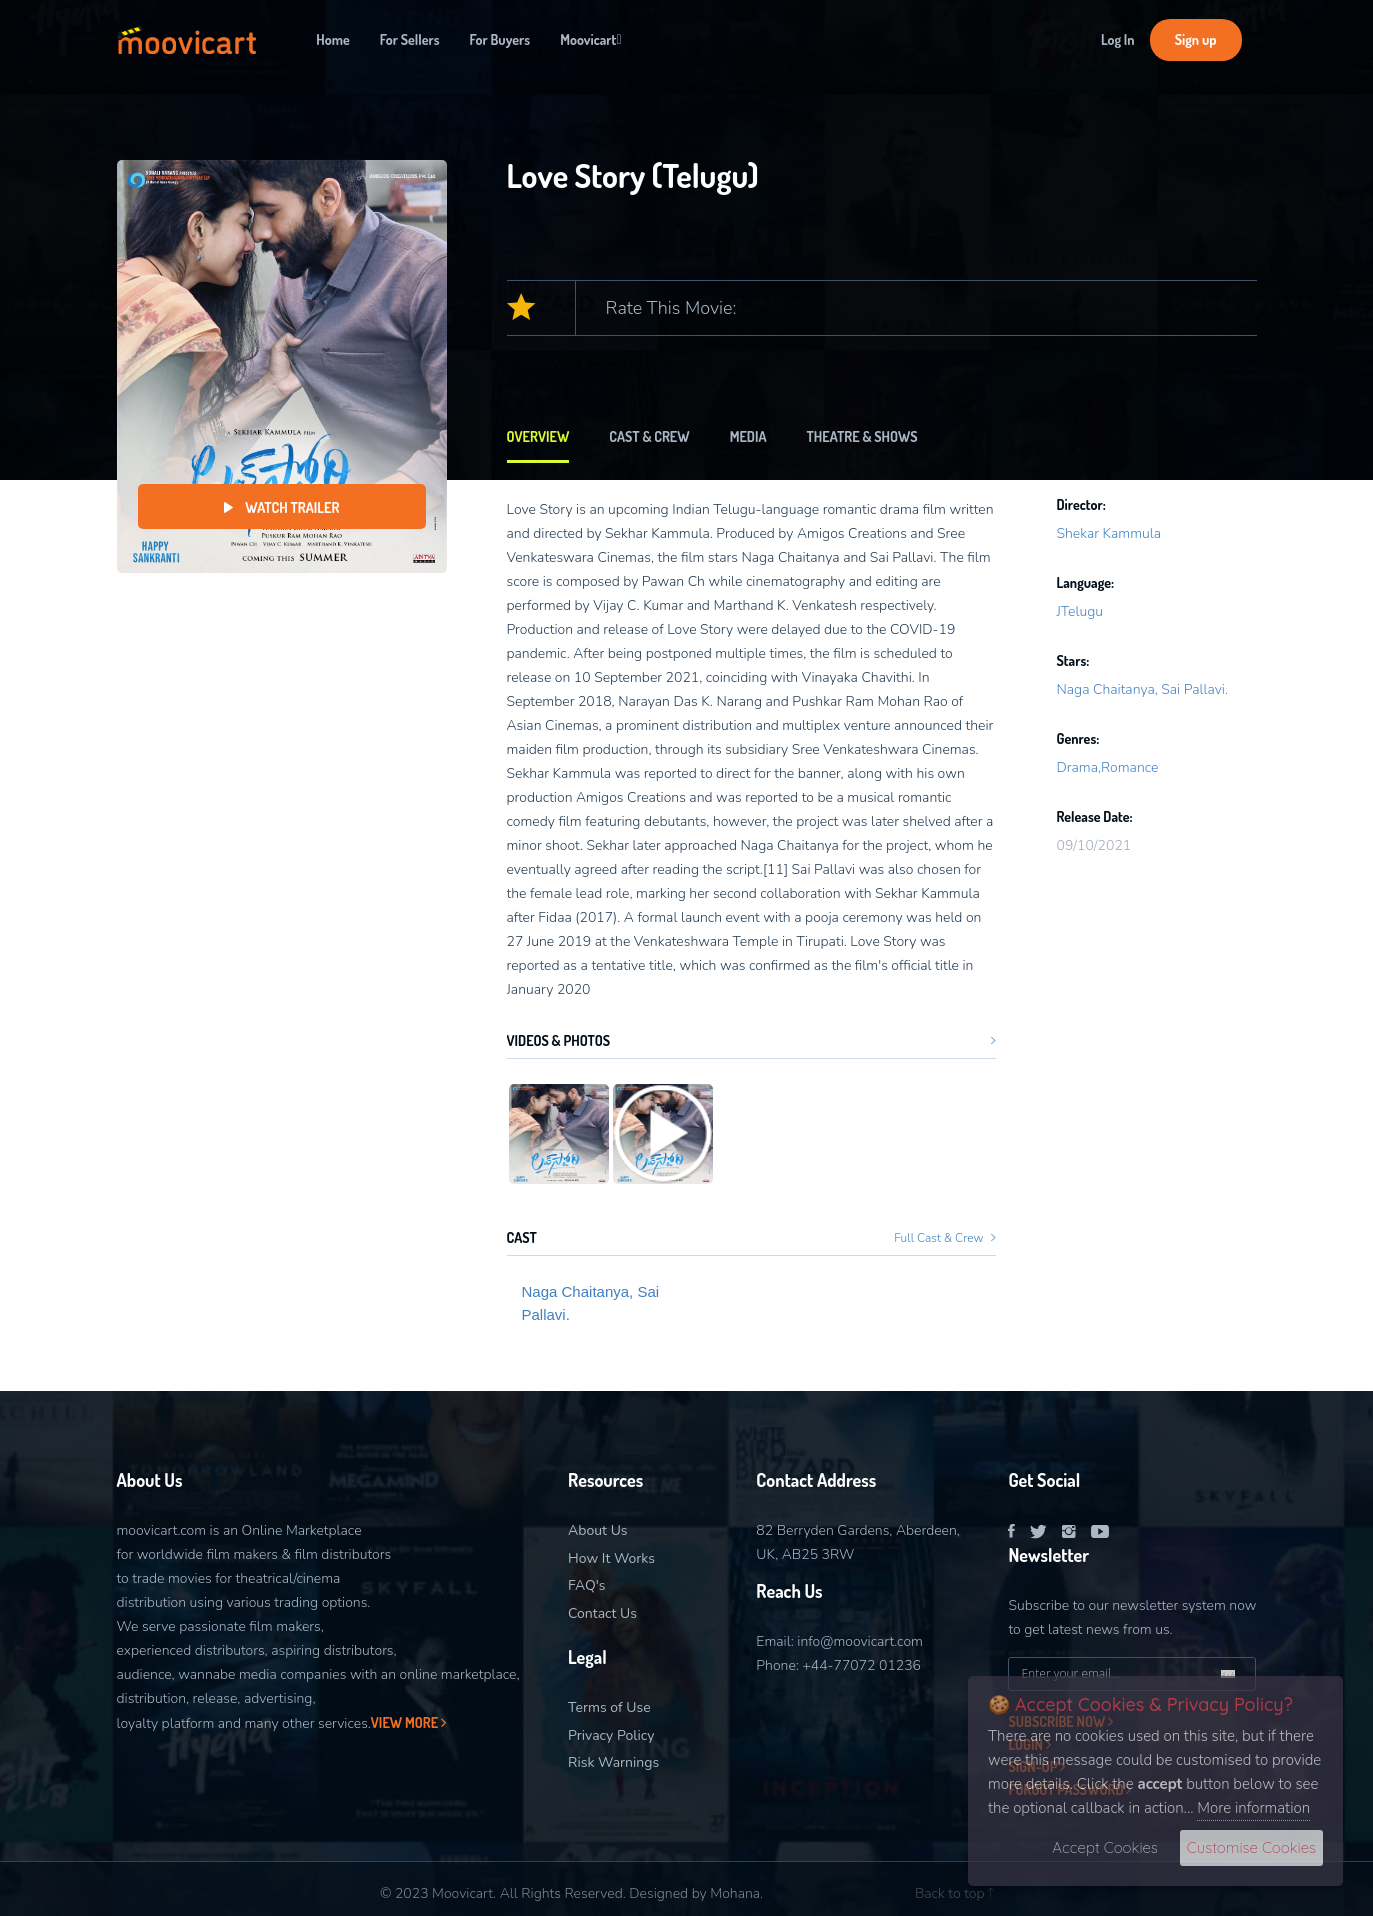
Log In (1118, 39)
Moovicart (590, 39)
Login (1029, 1744)
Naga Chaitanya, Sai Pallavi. (591, 1303)
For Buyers (500, 39)
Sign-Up (1036, 1766)
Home (332, 39)
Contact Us (602, 1613)
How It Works (611, 1558)
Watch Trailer (282, 507)
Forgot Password (1069, 1789)
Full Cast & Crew (945, 1238)
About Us (597, 1530)
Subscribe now (1060, 1721)
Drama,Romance (1107, 767)
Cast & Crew (649, 436)
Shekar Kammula (1108, 533)
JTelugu (1079, 611)
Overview (538, 436)
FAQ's (586, 1585)
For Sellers (410, 39)
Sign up (1196, 39)
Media (748, 436)
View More (408, 1722)
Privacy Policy (611, 1735)
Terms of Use (609, 1707)
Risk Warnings (613, 1762)
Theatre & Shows (862, 436)
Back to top (954, 1893)
